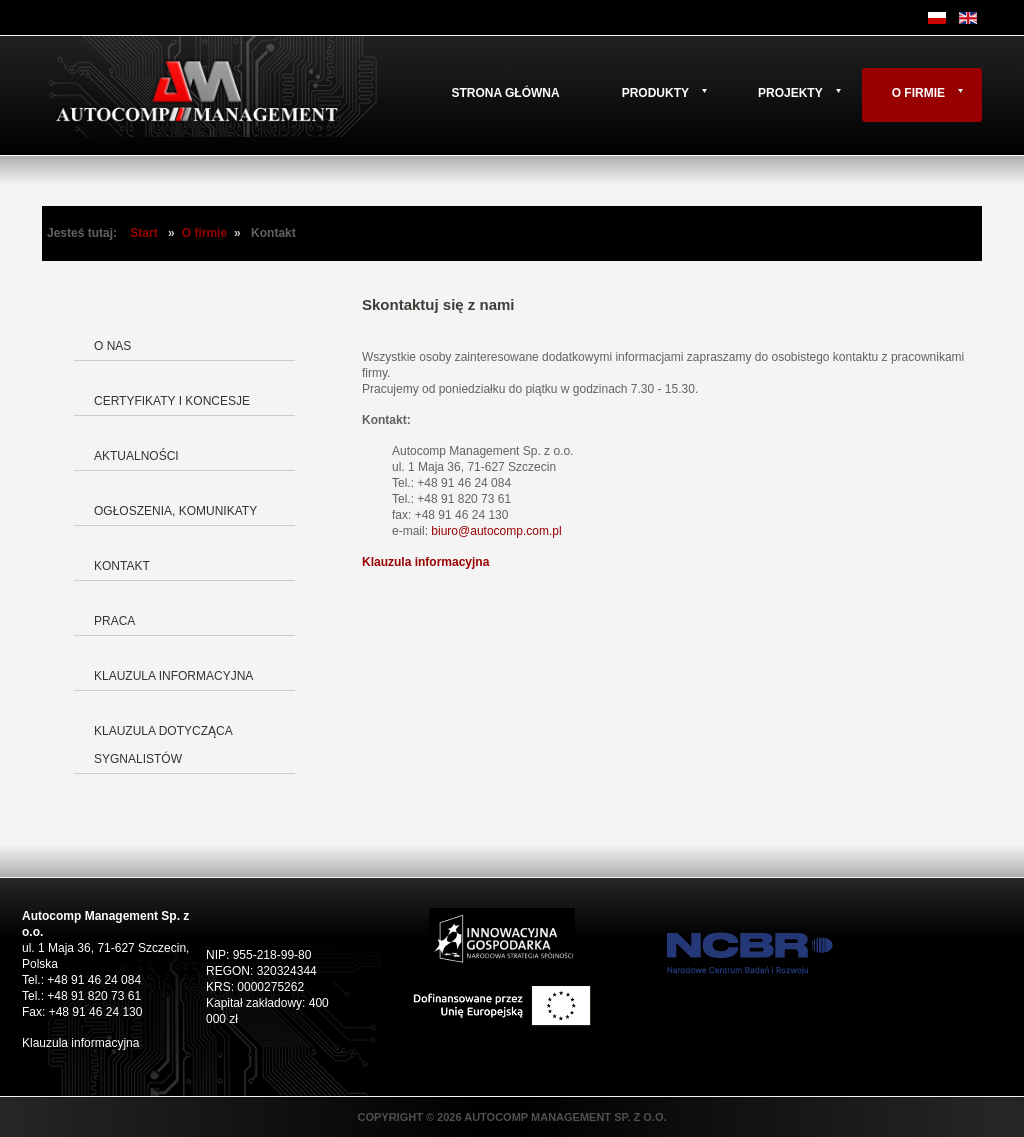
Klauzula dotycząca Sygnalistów (163, 745)
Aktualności (136, 456)
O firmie (918, 93)
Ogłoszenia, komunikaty (175, 511)
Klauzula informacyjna (173, 676)
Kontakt (122, 566)
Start (143, 233)
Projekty (790, 93)
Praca (114, 621)
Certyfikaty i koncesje (172, 401)
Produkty (655, 93)
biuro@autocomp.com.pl (496, 531)
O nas (112, 346)
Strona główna (505, 93)
